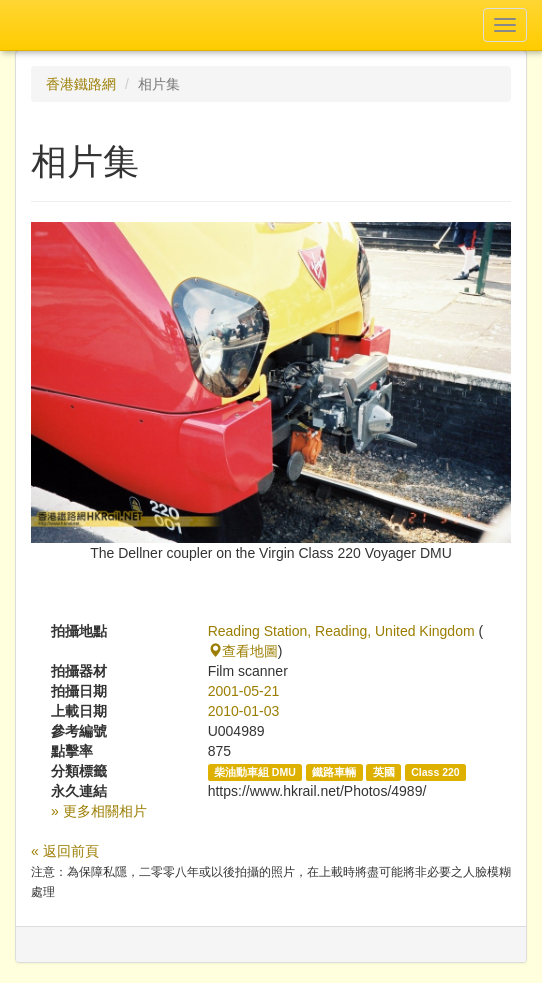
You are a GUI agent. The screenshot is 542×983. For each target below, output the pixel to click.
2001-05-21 (244, 691)
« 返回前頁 (65, 851)
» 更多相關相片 (99, 811)
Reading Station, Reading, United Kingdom (341, 631)
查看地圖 (243, 651)
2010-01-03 (244, 711)
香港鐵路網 (81, 84)
